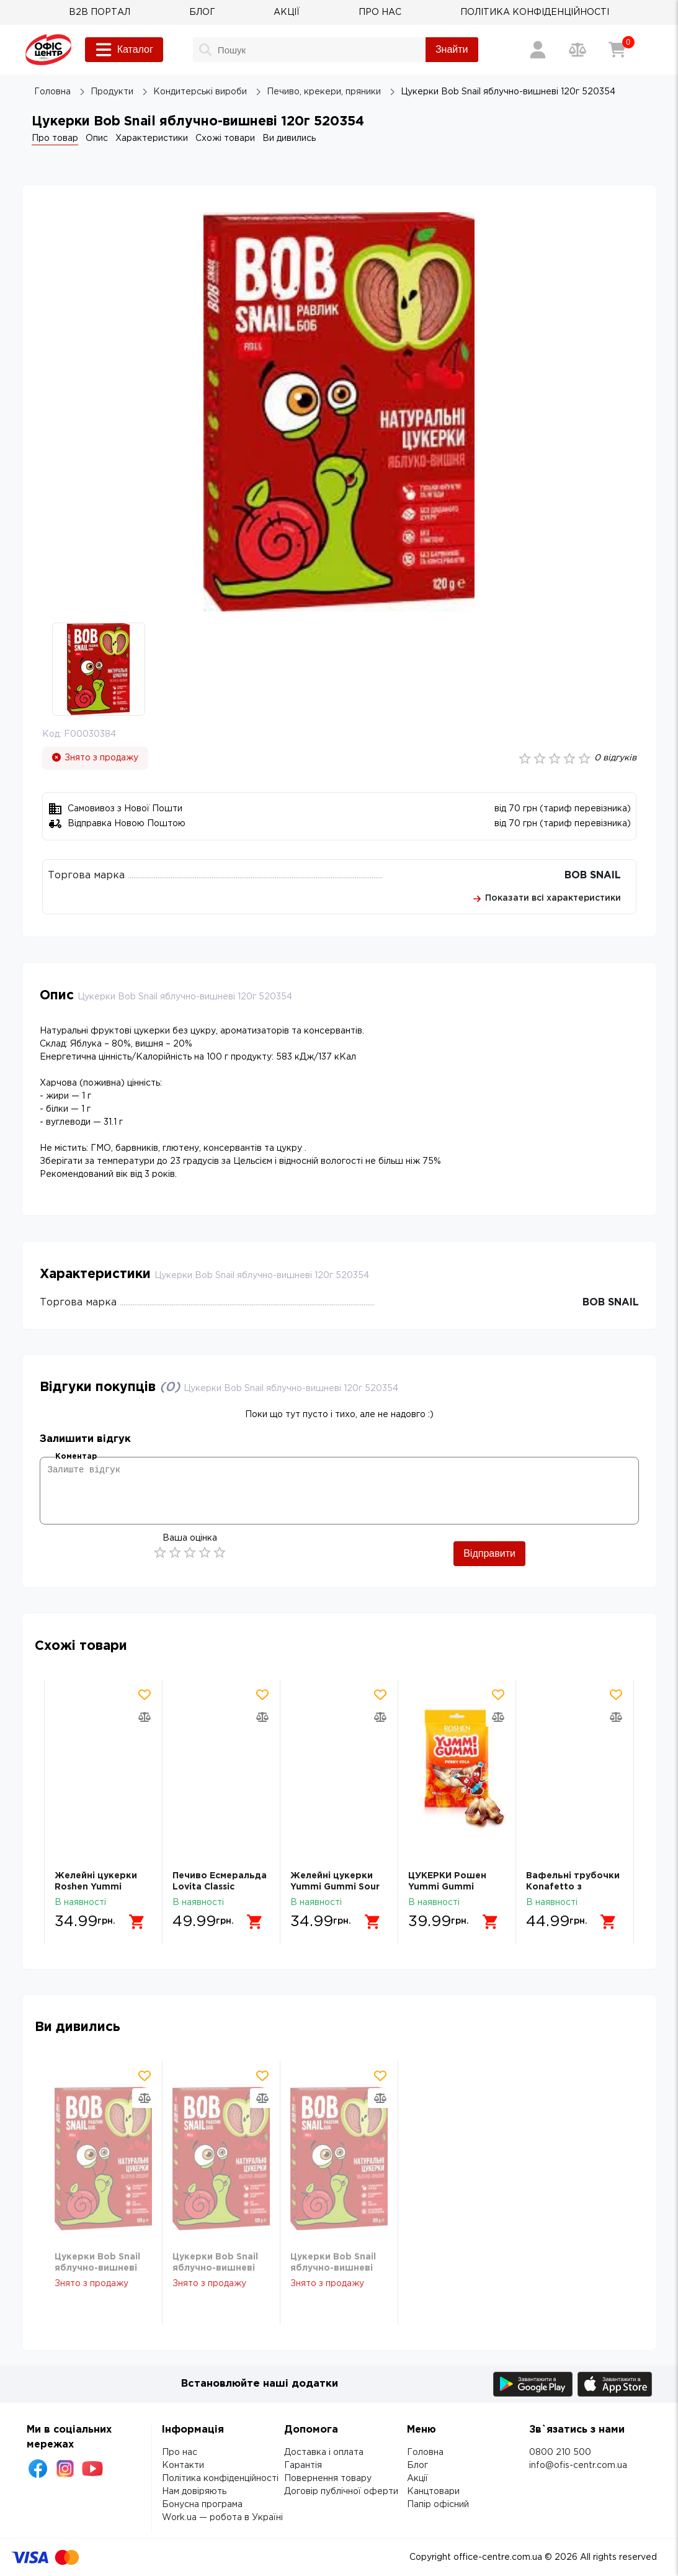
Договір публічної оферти (341, 2491)
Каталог (124, 49)
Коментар (76, 1456)
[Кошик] (617, 49)
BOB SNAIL (592, 875)
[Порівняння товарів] (577, 49)
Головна (425, 2452)
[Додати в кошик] (137, 1921)
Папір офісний (438, 2504)
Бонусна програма (202, 2504)
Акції (417, 2478)
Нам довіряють (194, 2491)
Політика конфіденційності (220, 2478)
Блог (417, 2465)
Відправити (489, 1553)
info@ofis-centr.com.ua (578, 2465)
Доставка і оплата (324, 2452)
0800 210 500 (560, 2452)
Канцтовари (433, 2491)
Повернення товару (328, 2478)
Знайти (451, 49)
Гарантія (303, 2465)
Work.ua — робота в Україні (222, 2517)
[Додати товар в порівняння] (144, 1717)
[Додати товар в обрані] (144, 1695)
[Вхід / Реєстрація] (538, 49)
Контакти (183, 2465)
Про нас (179, 2452)
